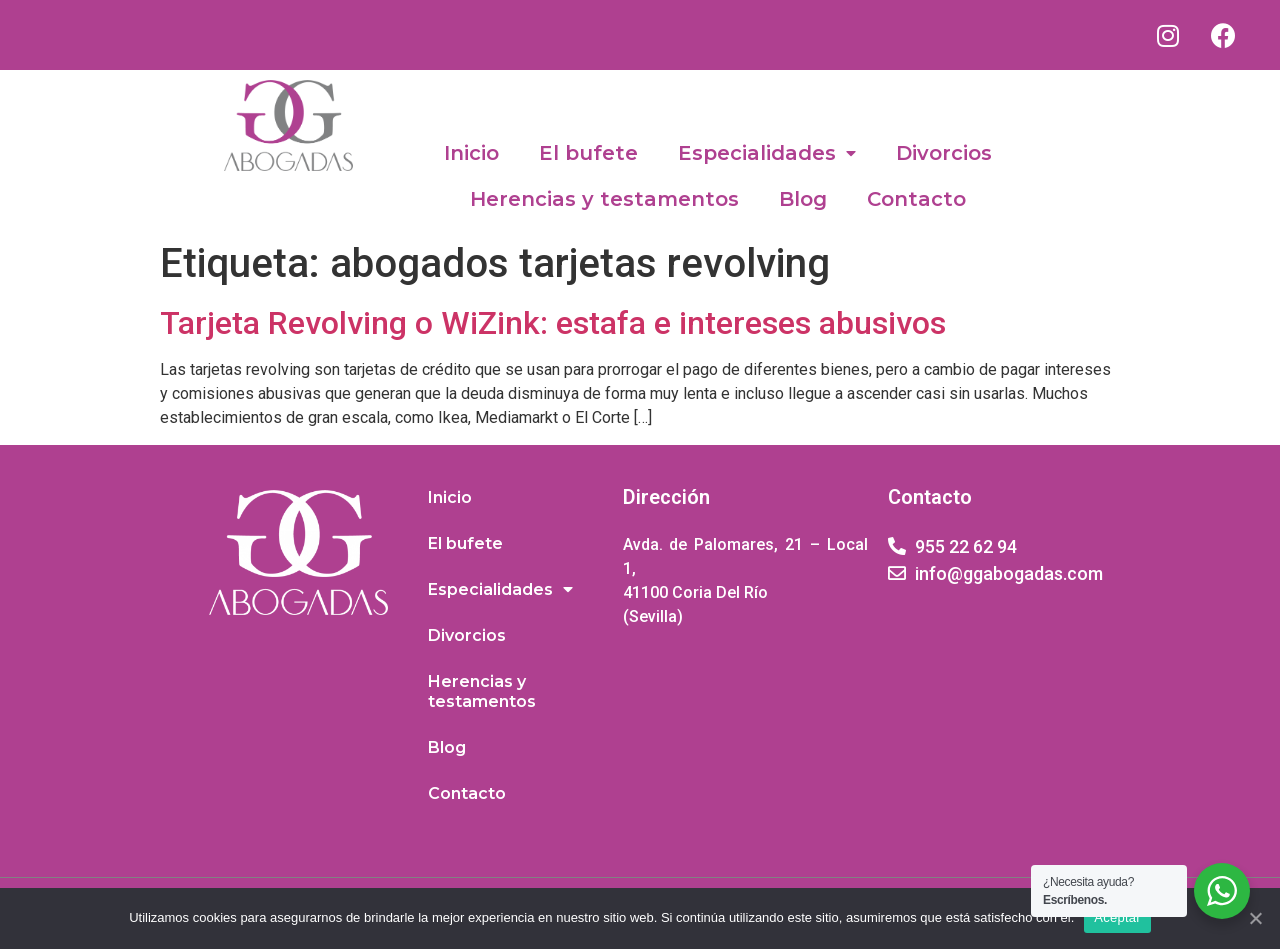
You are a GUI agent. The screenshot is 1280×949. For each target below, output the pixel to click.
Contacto (916, 199)
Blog (803, 199)
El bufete (588, 153)
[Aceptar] (1255, 918)
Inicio (471, 153)
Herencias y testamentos (604, 199)
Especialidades (767, 153)
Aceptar (1117, 917)
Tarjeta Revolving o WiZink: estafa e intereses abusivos (553, 323)
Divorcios (944, 153)
